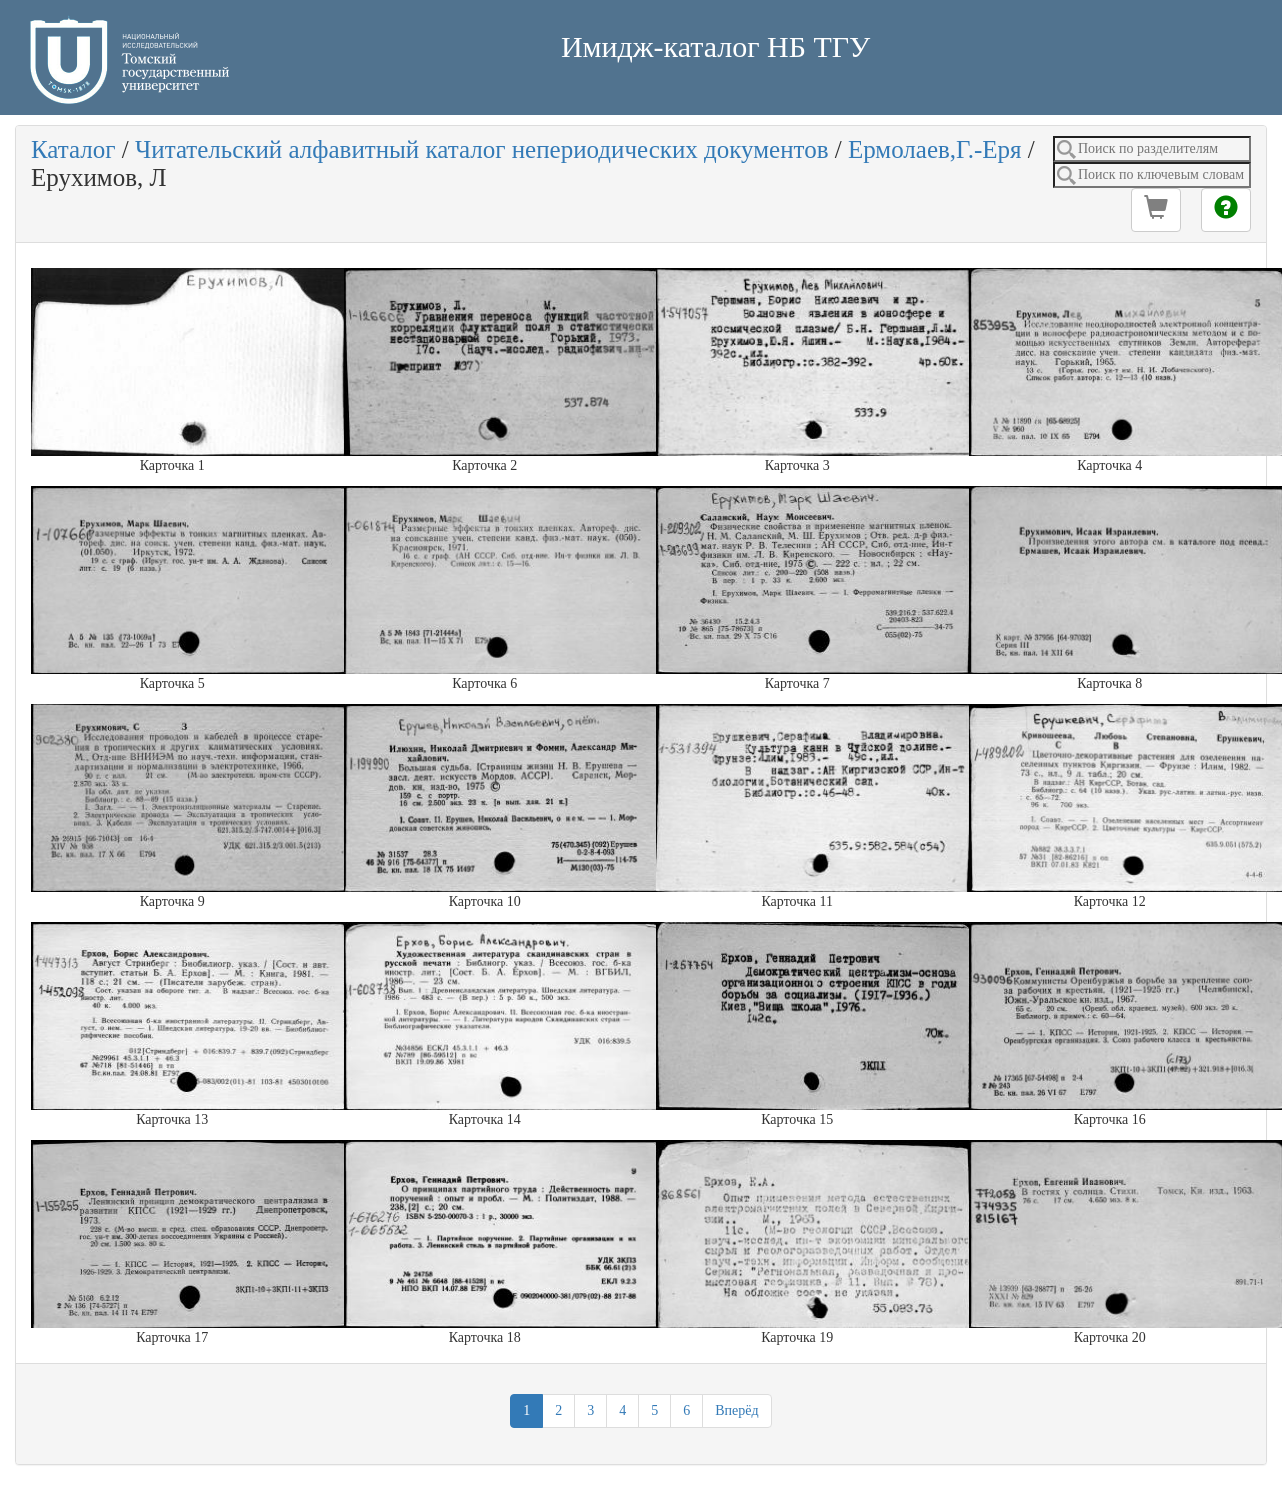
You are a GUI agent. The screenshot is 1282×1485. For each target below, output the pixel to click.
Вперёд (736, 1410)
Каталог (73, 149)
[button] (1156, 210)
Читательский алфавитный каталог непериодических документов (481, 149)
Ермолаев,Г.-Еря (935, 149)
